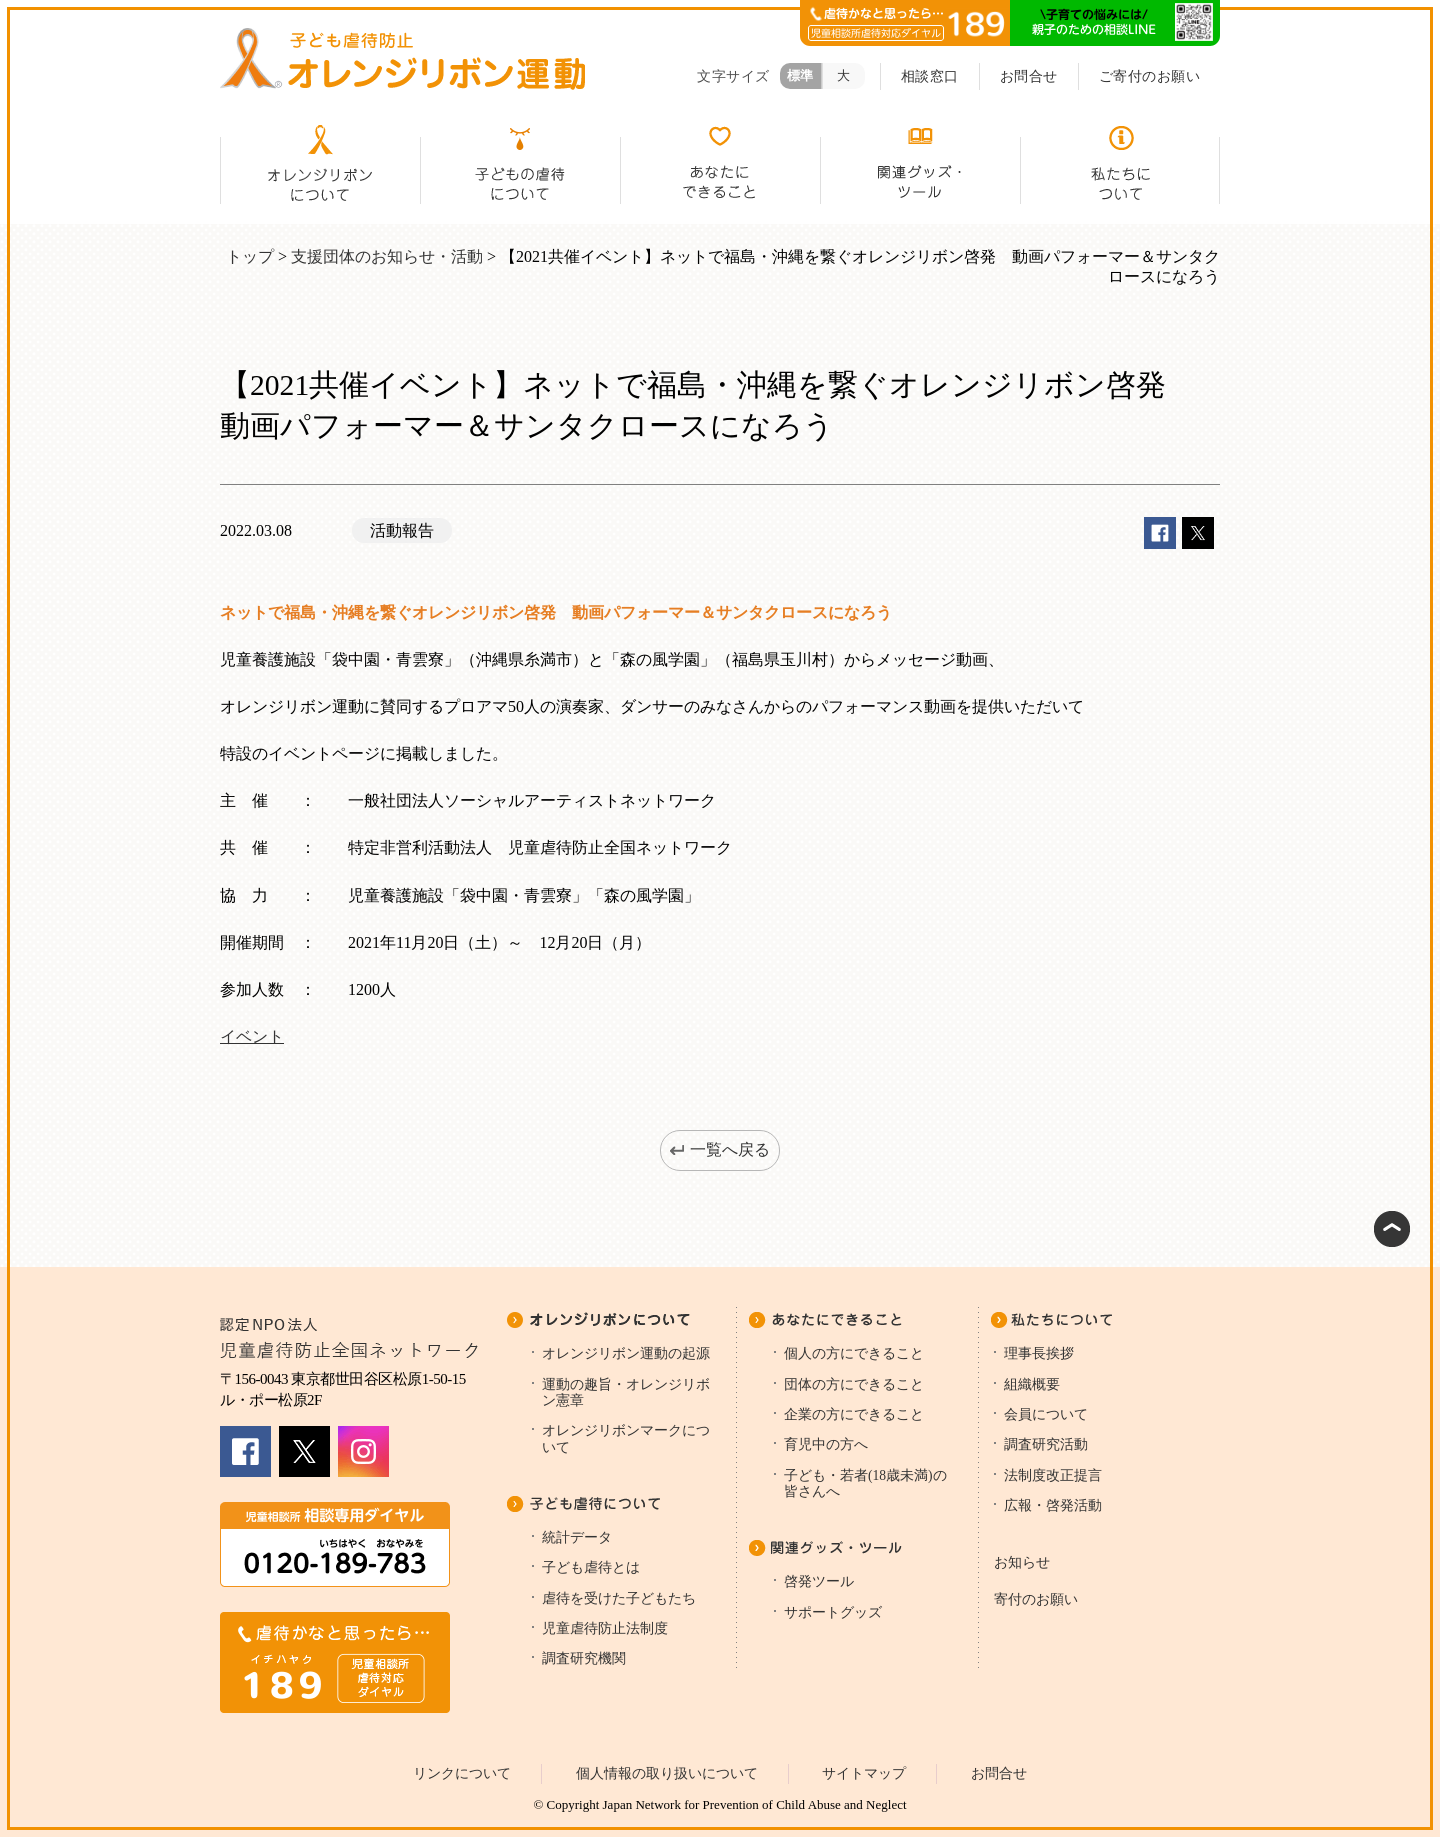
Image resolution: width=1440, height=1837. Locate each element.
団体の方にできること (854, 1384)
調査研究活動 (1046, 1444)
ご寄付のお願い (1150, 76)
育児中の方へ (826, 1444)
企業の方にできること (854, 1414)
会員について (1046, 1414)
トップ (250, 256)
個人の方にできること (854, 1353)
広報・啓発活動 (1053, 1505)
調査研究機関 (584, 1658)
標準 (800, 75)
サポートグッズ (833, 1612)
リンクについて (462, 1773)
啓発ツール (819, 1581)
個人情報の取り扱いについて (667, 1773)
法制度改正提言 (1053, 1475)
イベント (252, 1036)
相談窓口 (930, 76)
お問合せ (1029, 76)
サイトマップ (864, 1773)
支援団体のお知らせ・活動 (387, 256)
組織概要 (1032, 1384)
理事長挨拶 (1039, 1353)
